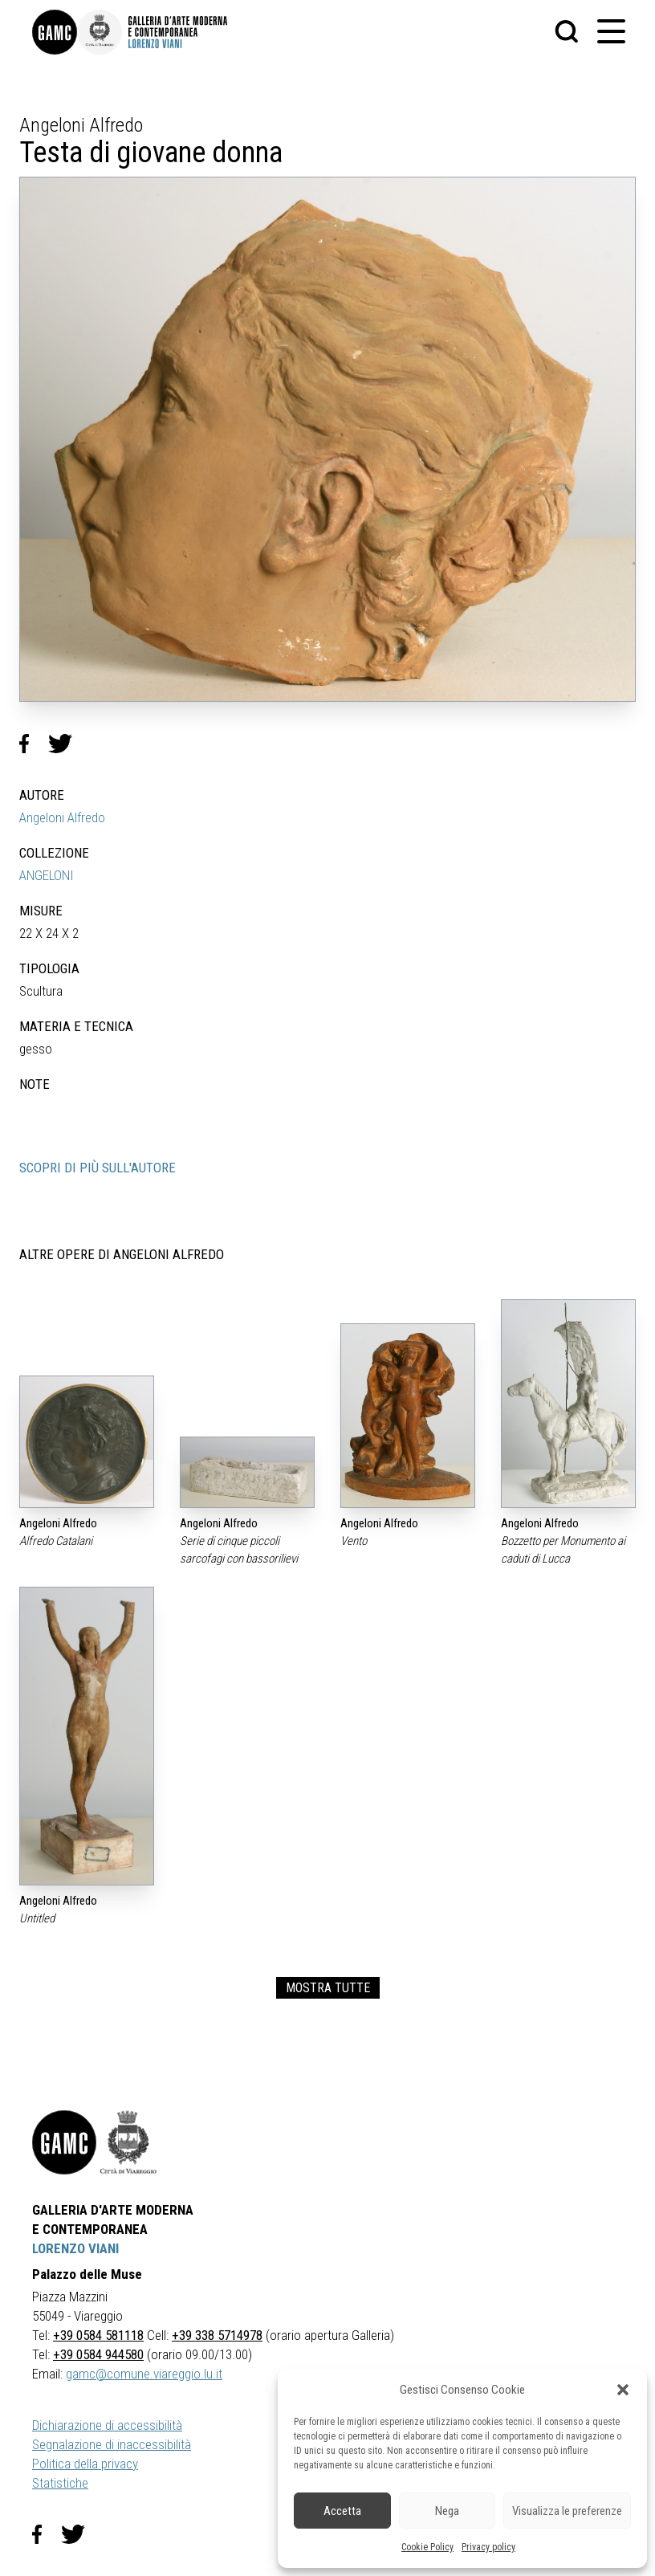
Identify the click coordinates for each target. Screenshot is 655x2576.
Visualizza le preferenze (567, 2511)
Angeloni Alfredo (62, 817)
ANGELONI (46, 875)
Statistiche (60, 2483)
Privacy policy (488, 2547)
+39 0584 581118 (98, 2335)
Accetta (342, 2511)
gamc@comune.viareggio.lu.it (144, 2374)
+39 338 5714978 (217, 2335)
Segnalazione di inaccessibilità (111, 2444)
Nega (447, 2511)
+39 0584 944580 (98, 2354)
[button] (623, 2390)
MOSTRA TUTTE (328, 1987)
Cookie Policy (427, 2547)
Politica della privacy (85, 2464)
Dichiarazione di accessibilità (107, 2425)
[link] (54, 32)
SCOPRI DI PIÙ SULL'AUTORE (97, 1168)
